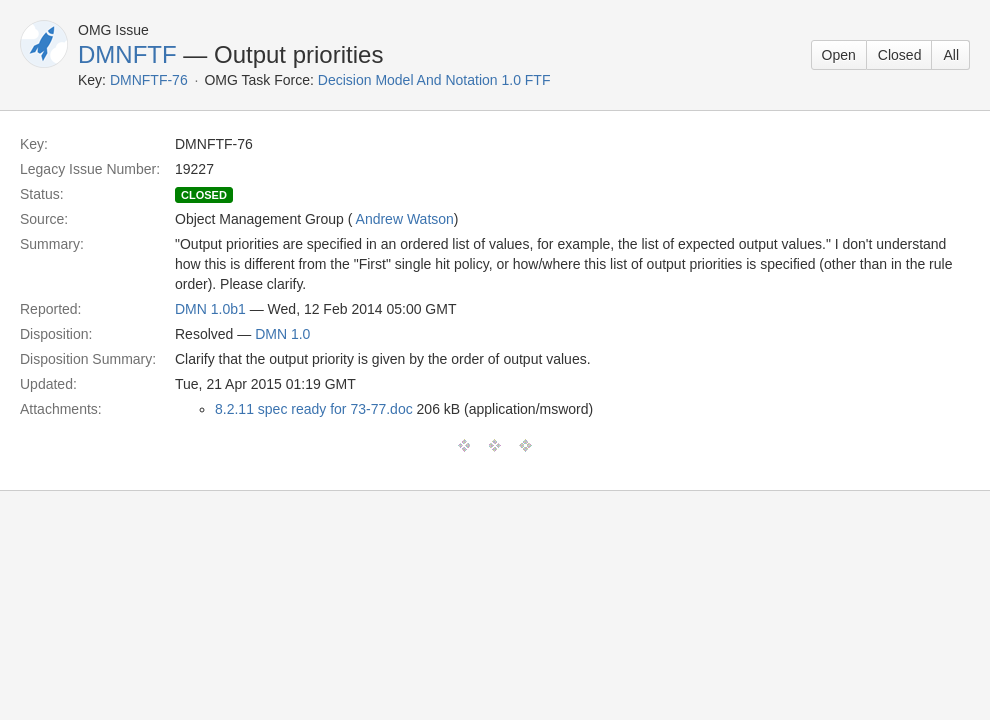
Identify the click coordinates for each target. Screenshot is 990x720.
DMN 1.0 (282, 334)
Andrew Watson (405, 219)
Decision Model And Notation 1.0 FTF (434, 80)
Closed (900, 55)
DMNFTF (127, 54)
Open (839, 55)
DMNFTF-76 (149, 80)
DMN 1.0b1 (210, 309)
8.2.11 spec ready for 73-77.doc (314, 409)
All (951, 55)
